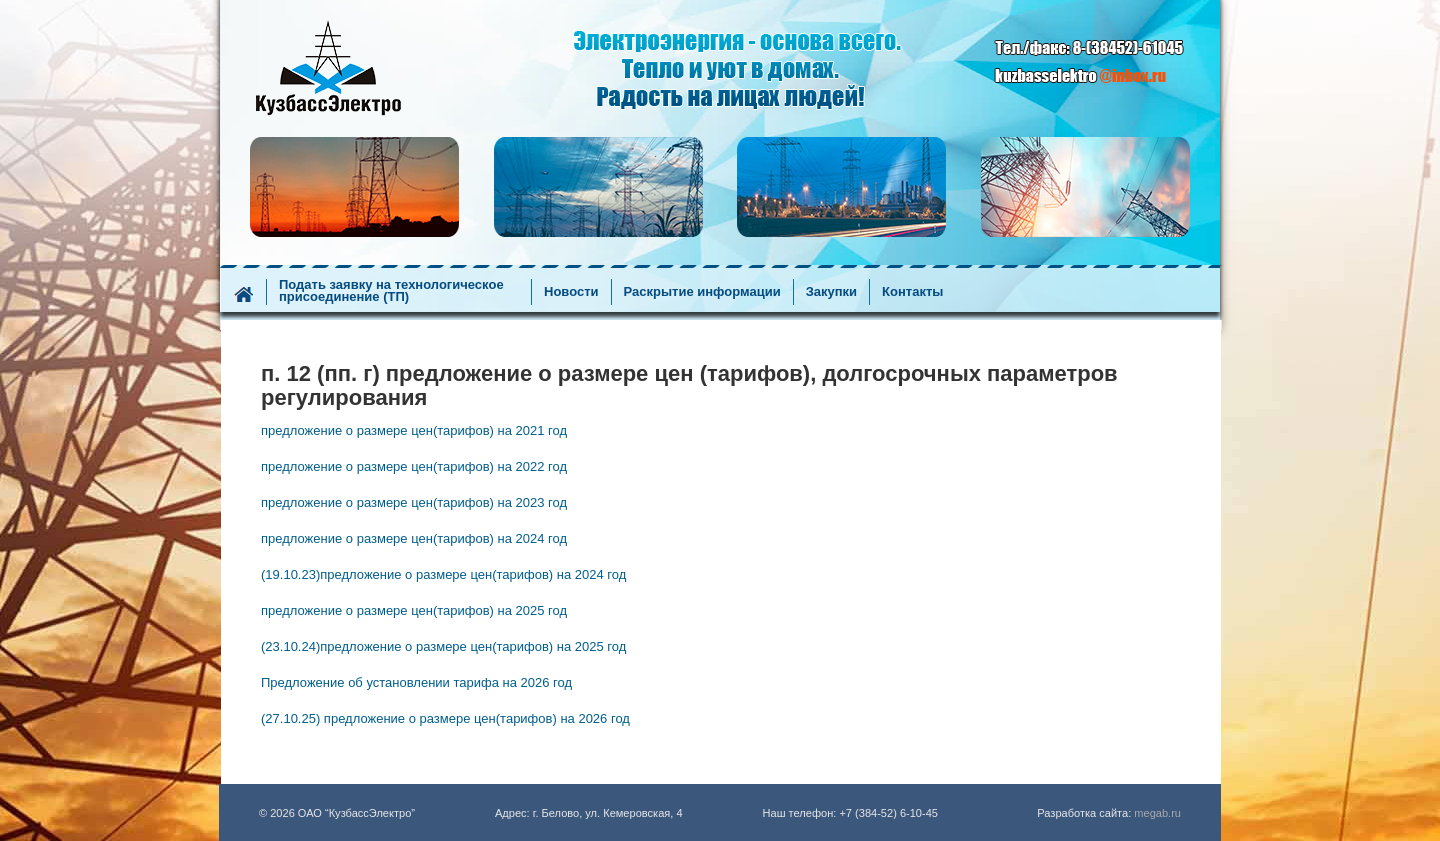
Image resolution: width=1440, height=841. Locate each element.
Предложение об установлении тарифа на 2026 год (416, 682)
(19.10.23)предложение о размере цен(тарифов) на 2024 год (443, 574)
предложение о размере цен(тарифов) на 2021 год (414, 430)
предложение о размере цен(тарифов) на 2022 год (414, 466)
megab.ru (1157, 813)
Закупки (831, 292)
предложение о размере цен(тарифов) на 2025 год (414, 610)
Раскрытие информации (702, 292)
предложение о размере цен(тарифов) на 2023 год (414, 502)
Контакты (912, 292)
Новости (571, 292)
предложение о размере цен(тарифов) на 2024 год (414, 538)
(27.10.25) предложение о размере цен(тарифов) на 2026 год (445, 718)
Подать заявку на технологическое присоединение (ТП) (391, 291)
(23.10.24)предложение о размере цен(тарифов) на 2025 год (443, 646)
